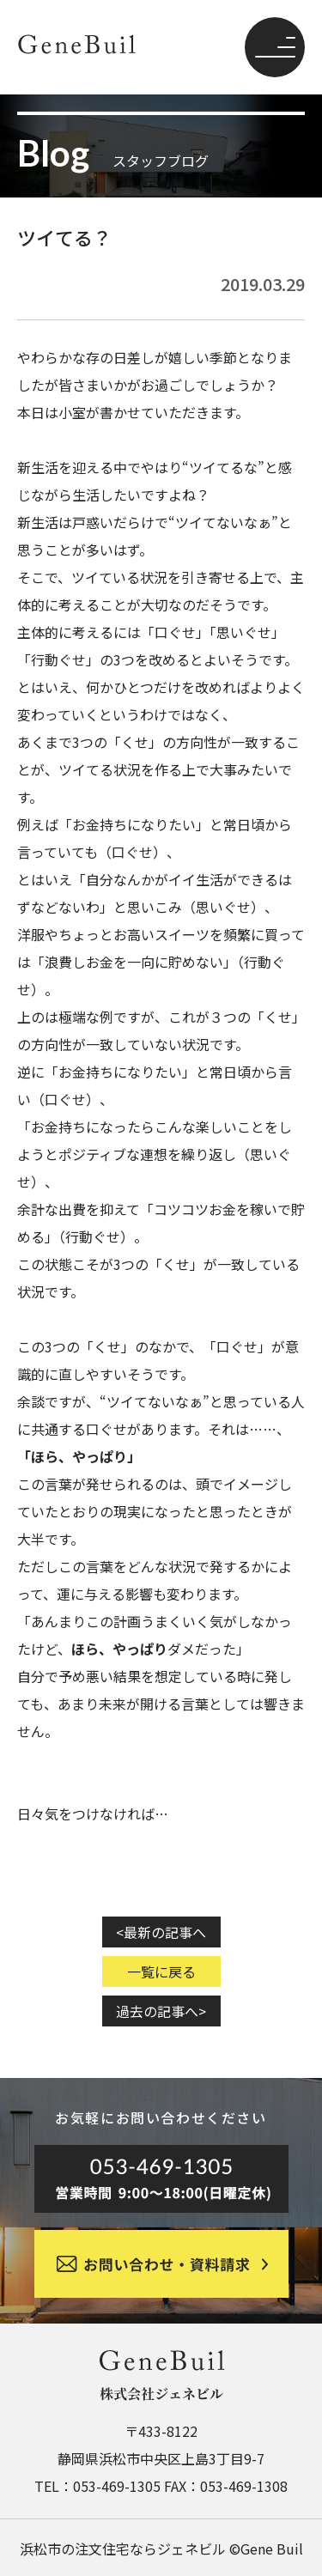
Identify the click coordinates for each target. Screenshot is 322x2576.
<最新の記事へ (161, 1932)
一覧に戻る (161, 1971)
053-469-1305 (117, 2486)
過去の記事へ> (161, 2011)
